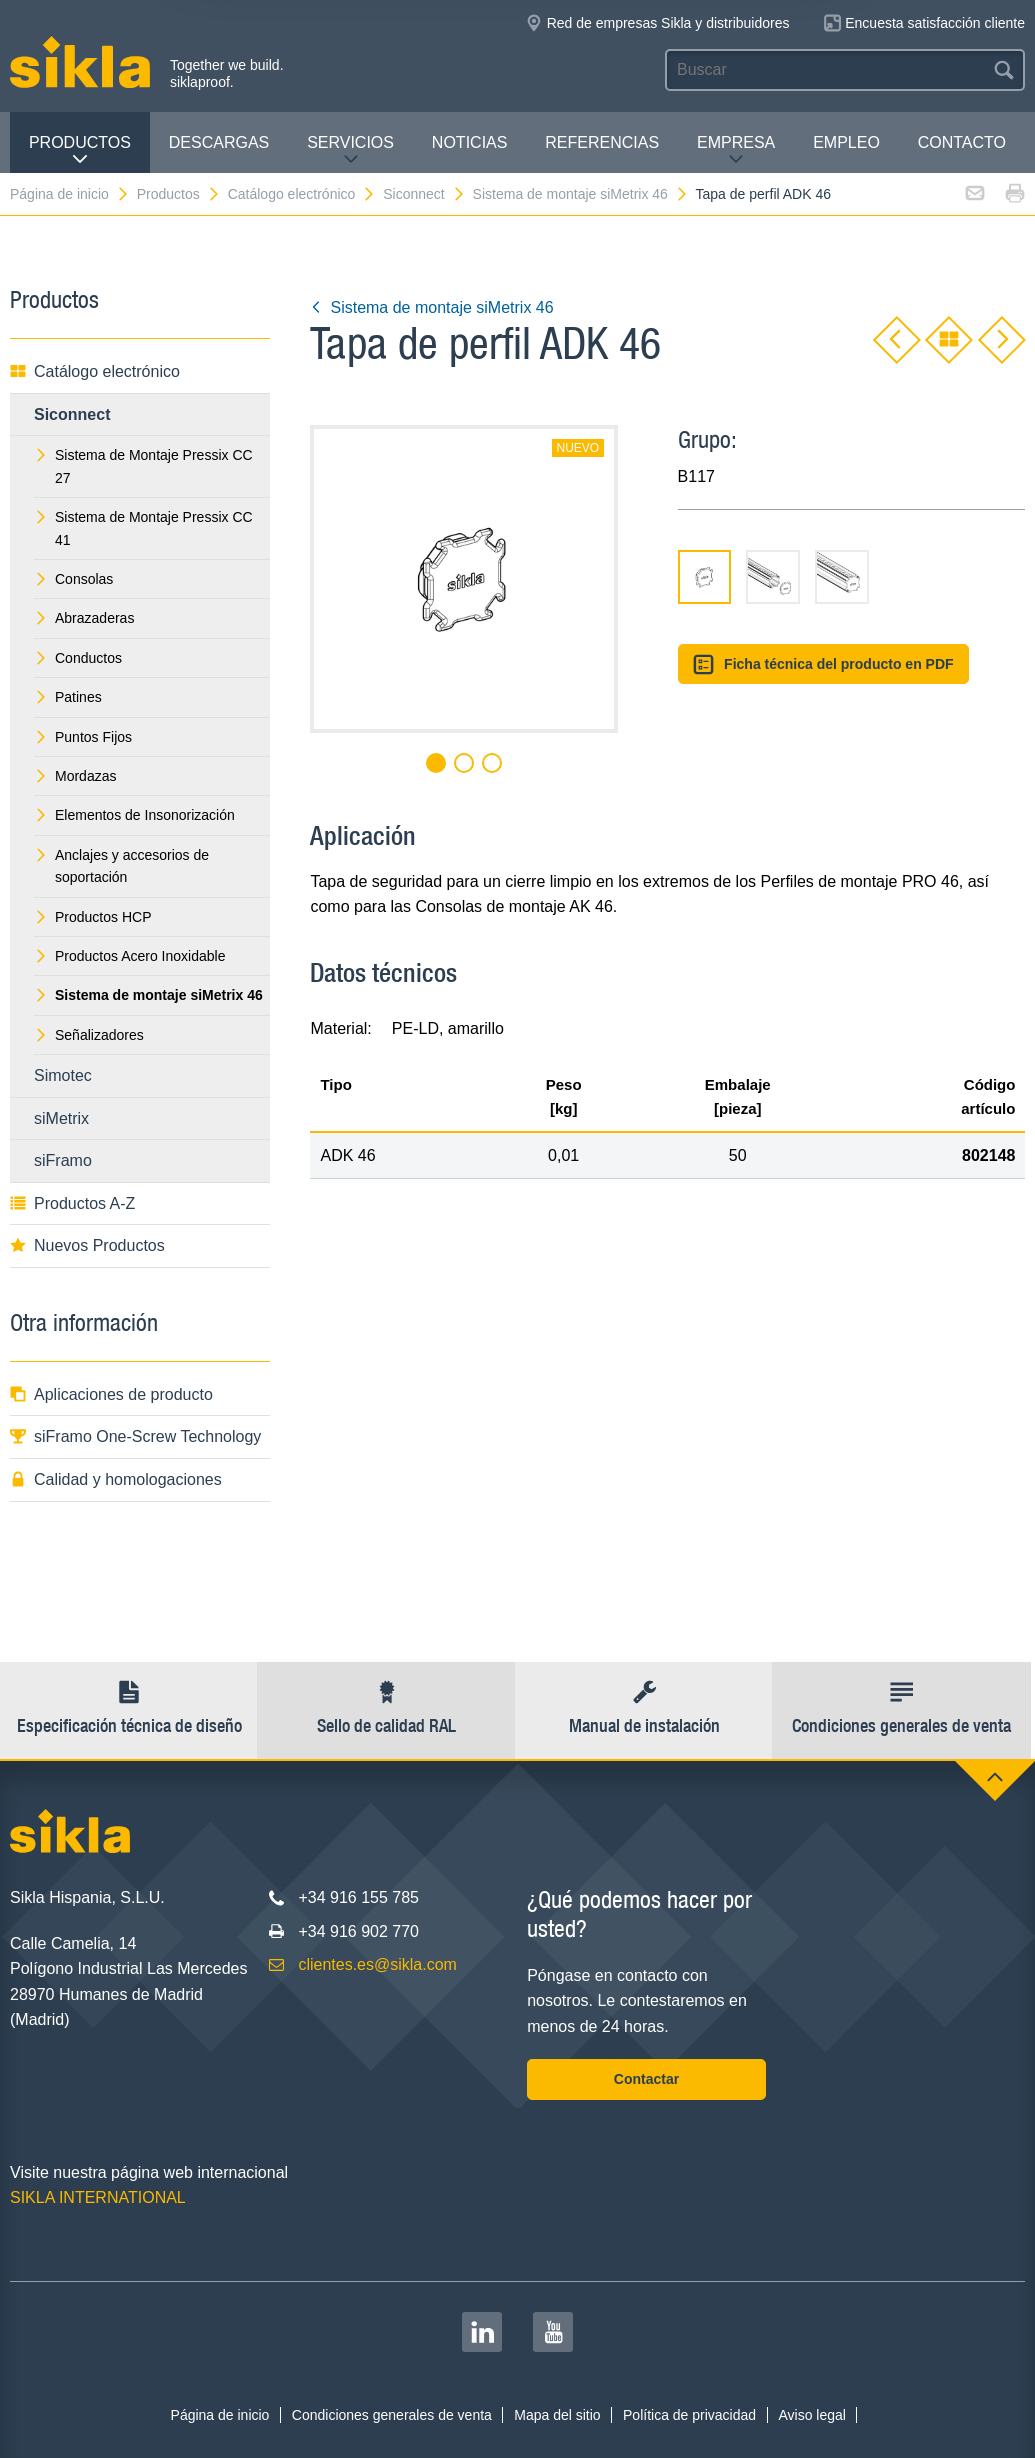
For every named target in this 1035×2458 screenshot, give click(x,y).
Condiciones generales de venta (392, 2415)
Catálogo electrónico (302, 194)
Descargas (219, 142)
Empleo (846, 142)
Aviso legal (811, 2415)
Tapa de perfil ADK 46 (763, 194)
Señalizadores (89, 1035)
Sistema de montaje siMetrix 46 (581, 194)
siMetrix (61, 1118)
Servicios (350, 150)
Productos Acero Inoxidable (129, 956)
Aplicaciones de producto (111, 1394)
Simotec (63, 1075)
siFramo (63, 1160)
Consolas (73, 579)
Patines (68, 697)
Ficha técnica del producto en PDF (823, 664)
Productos (80, 150)
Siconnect (424, 194)
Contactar (646, 2079)
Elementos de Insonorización (134, 815)
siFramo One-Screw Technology (135, 1436)
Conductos (78, 658)
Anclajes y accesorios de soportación (121, 866)
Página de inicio (70, 194)
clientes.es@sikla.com (377, 1964)
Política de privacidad (689, 2415)
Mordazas (75, 776)
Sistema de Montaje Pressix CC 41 (143, 528)
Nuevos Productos (87, 1245)
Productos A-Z (72, 1203)
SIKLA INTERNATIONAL (98, 2197)
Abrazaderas (84, 618)
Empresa (736, 150)
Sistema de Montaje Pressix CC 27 (143, 466)
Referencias (602, 142)
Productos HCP (92, 917)
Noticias (470, 142)
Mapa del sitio (557, 2415)
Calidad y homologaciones (116, 1479)
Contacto (962, 142)
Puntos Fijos (83, 737)
